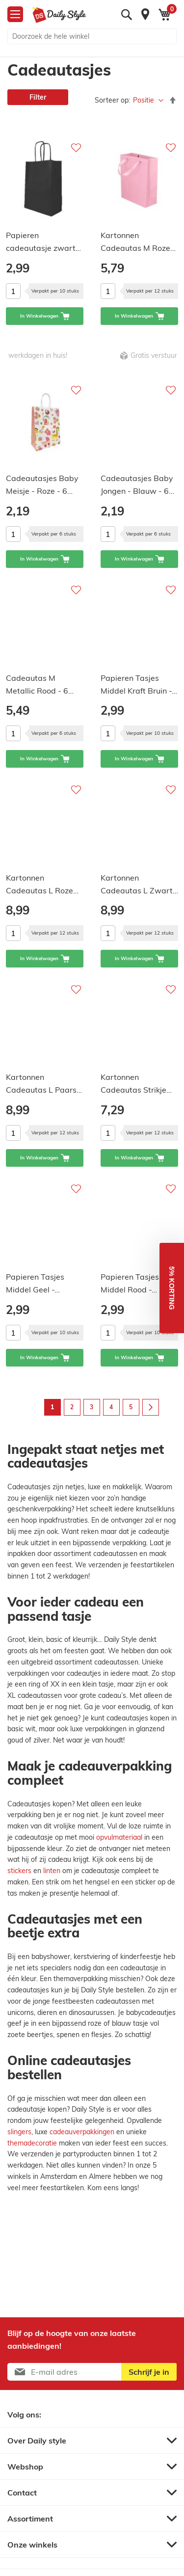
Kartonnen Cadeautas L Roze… (42, 884)
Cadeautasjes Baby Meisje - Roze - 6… (42, 484)
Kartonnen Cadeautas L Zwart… (139, 884)
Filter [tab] (37, 97)
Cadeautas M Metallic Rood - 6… (40, 684)
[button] (171, 1288)
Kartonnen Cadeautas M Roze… (138, 241)
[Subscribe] (149, 2372)
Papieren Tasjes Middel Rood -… (130, 1283)
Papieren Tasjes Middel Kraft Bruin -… (139, 684)
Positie (144, 100)
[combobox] (92, 36)
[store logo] (59, 14)
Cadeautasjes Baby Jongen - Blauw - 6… (137, 484)
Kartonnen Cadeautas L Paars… (44, 1083)
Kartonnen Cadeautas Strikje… (136, 1083)
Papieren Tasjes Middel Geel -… (35, 1283)
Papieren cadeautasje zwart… (43, 241)
